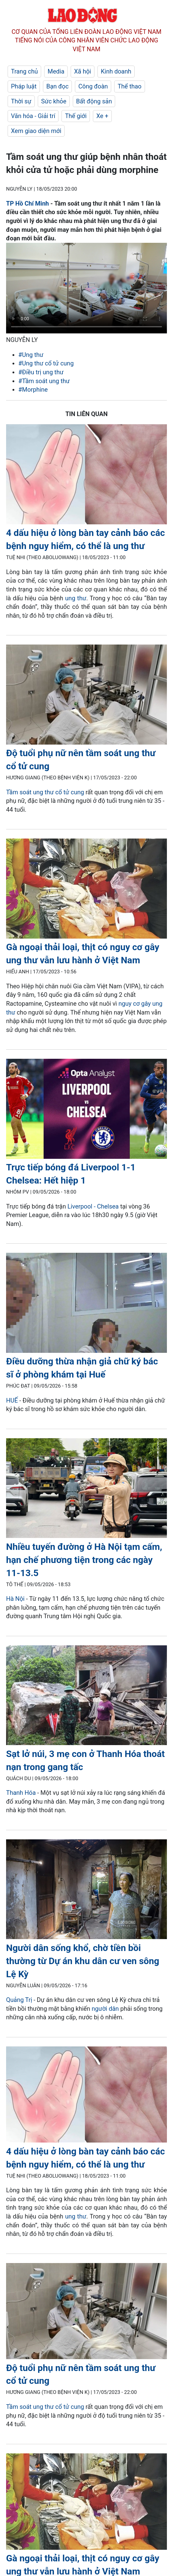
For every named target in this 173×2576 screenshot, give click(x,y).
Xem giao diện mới (36, 131)
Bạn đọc (57, 86)
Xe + (102, 116)
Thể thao (129, 86)
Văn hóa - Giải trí (33, 116)
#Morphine (33, 389)
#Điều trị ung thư (41, 372)
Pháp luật (24, 86)
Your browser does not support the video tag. (86, 288)
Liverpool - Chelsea (92, 1206)
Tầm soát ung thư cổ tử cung (45, 792)
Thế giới (75, 116)
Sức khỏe (53, 101)
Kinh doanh (116, 71)
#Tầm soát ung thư (44, 381)
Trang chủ (24, 71)
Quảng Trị (19, 1999)
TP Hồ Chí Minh (27, 203)
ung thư (75, 598)
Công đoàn (93, 86)
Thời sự (21, 101)
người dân (105, 2008)
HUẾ (12, 1400)
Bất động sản (94, 101)
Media (56, 71)
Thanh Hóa (21, 1792)
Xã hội (82, 71)
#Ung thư (30, 354)
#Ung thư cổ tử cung (46, 363)
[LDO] (86, 475)
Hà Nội (15, 1598)
